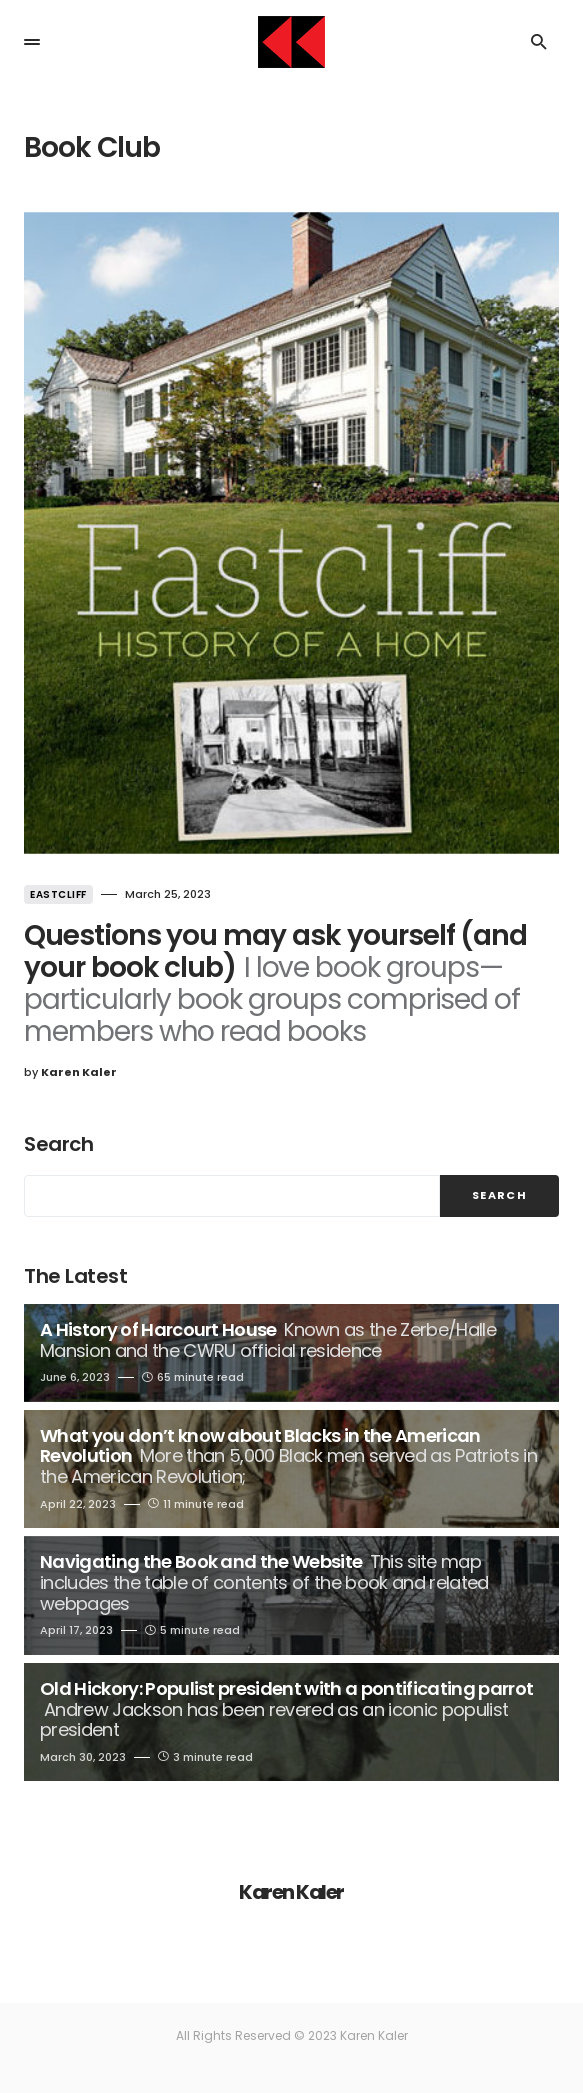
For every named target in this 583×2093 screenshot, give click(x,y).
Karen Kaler (291, 1892)
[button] (32, 42)
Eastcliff (58, 894)
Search (58, 1144)
